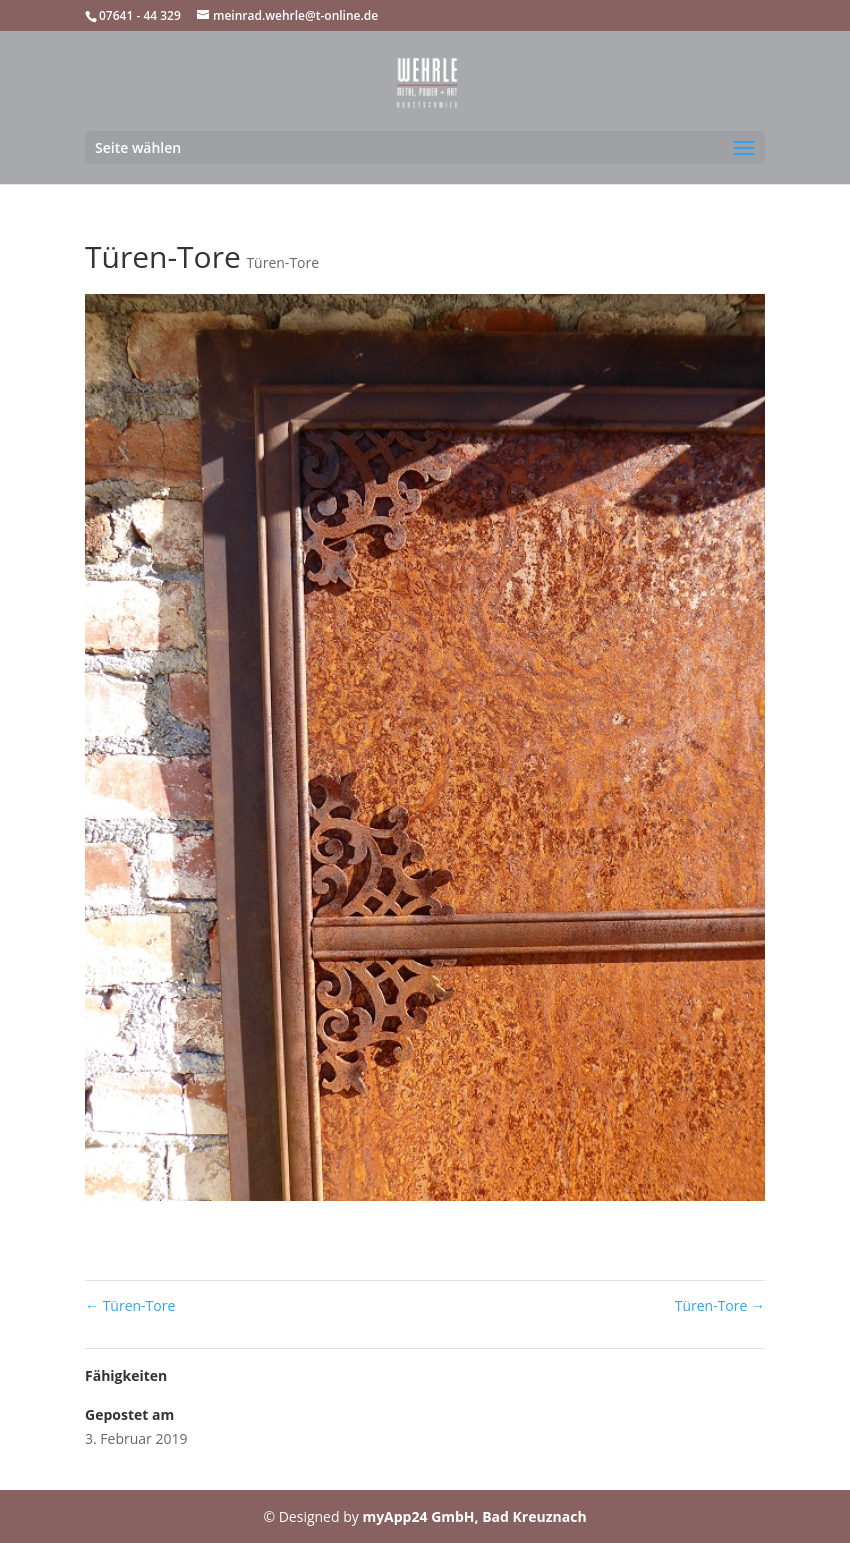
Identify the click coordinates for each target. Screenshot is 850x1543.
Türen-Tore (282, 262)
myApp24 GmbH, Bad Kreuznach (474, 1516)
